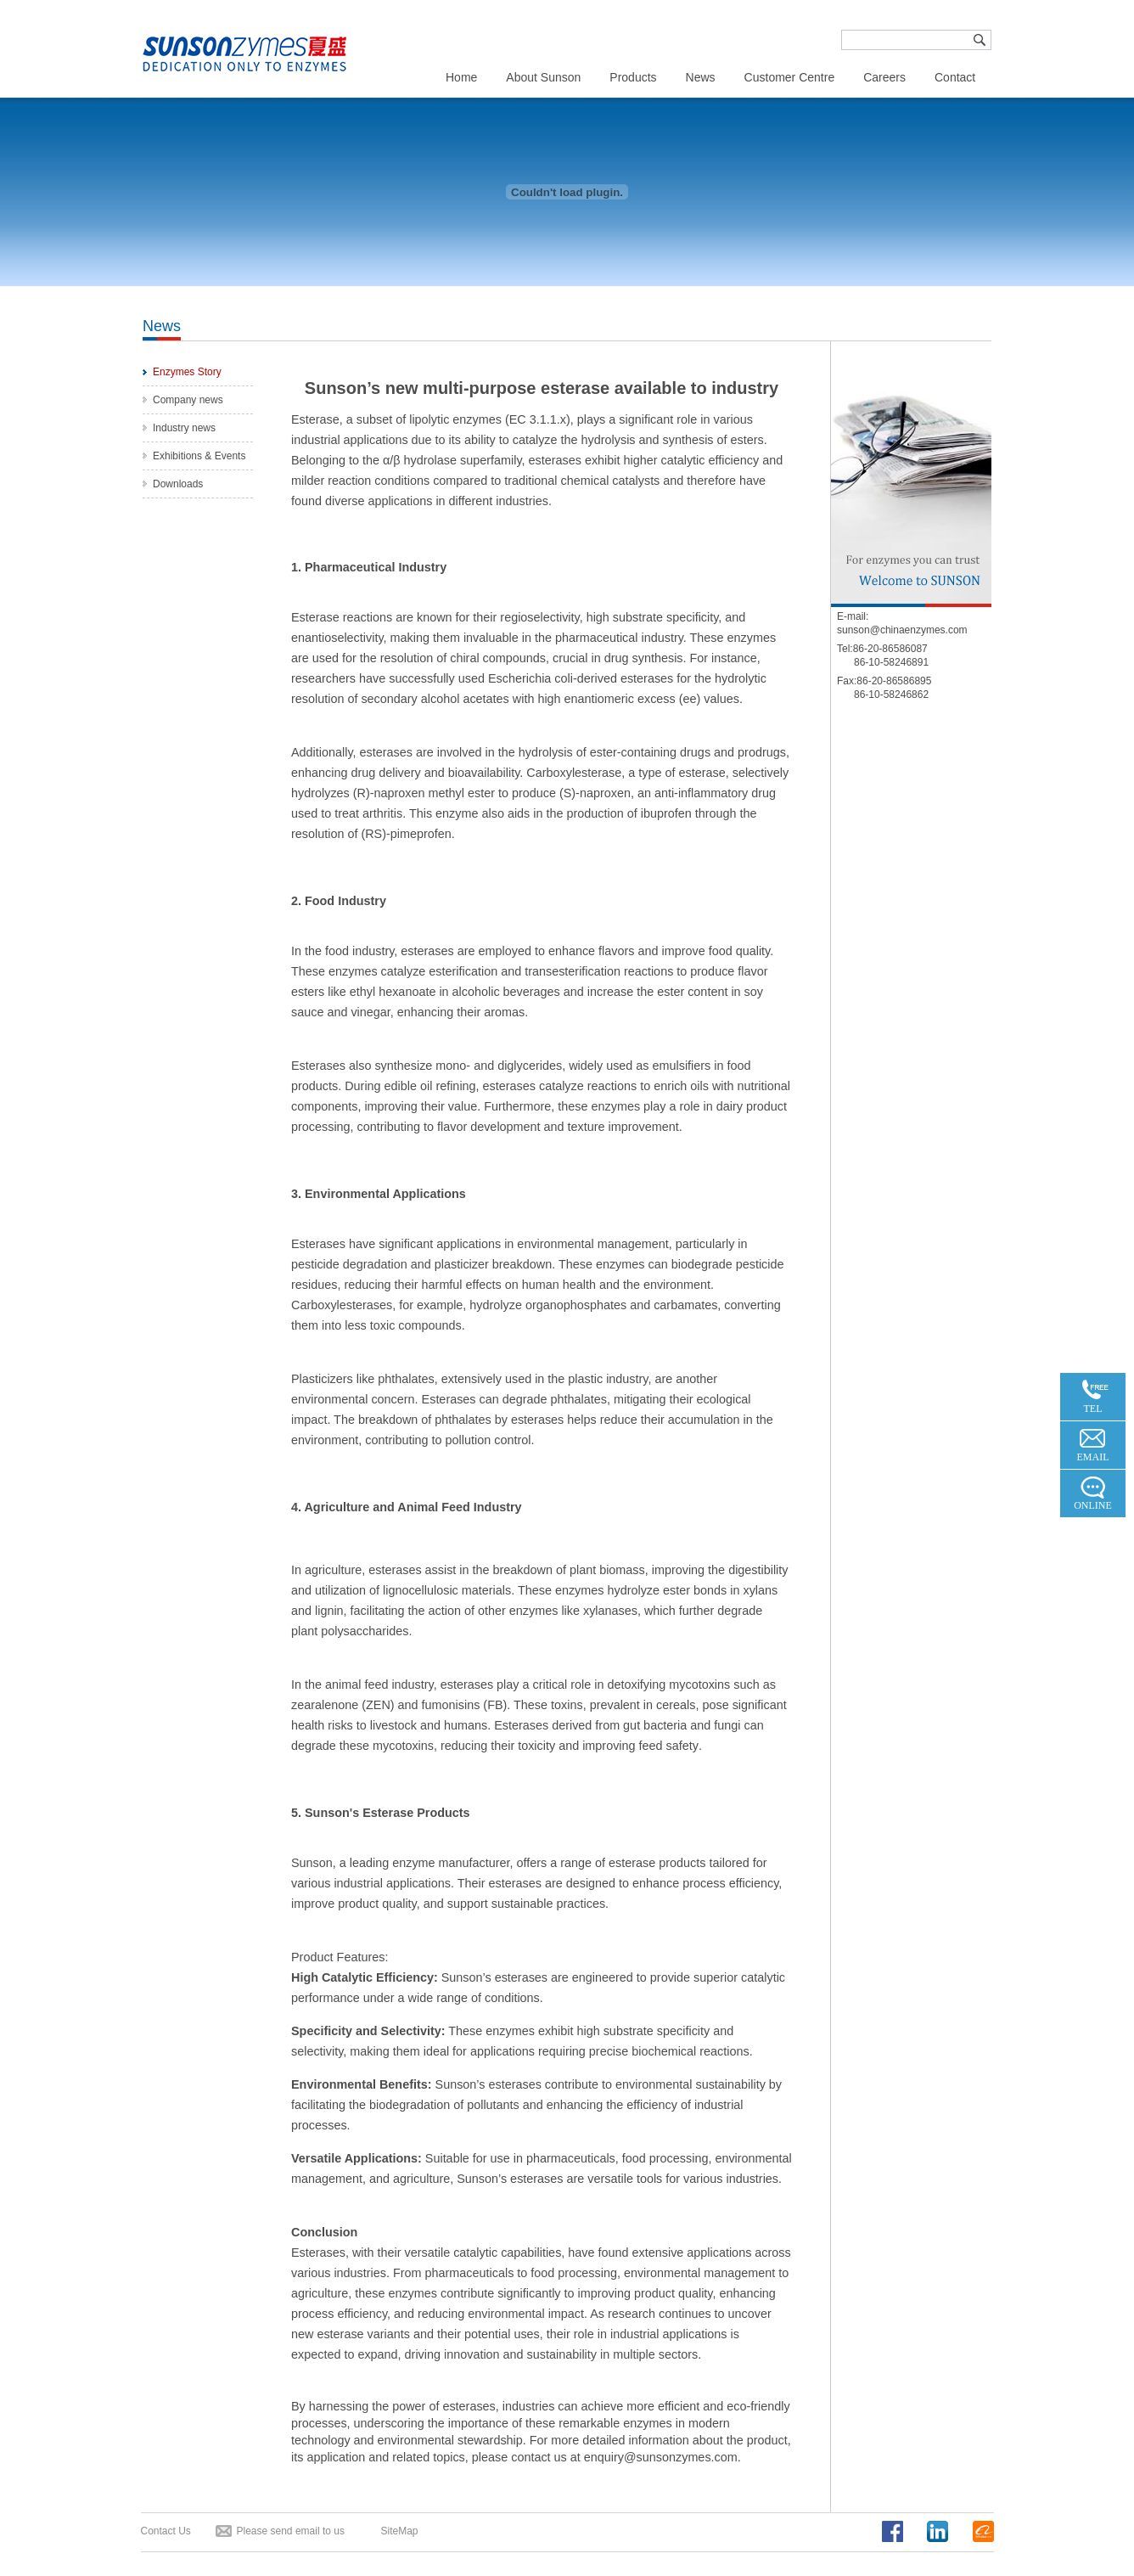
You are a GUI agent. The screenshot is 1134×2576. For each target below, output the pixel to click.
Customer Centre (789, 77)
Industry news (184, 428)
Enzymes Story (187, 372)
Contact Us (166, 2531)
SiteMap (399, 2531)
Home (461, 77)
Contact (955, 77)
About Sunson (543, 77)
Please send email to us (291, 2531)
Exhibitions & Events (199, 456)
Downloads (178, 484)
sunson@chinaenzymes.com (902, 630)
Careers (884, 77)
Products (632, 77)
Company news (188, 400)
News (701, 77)
